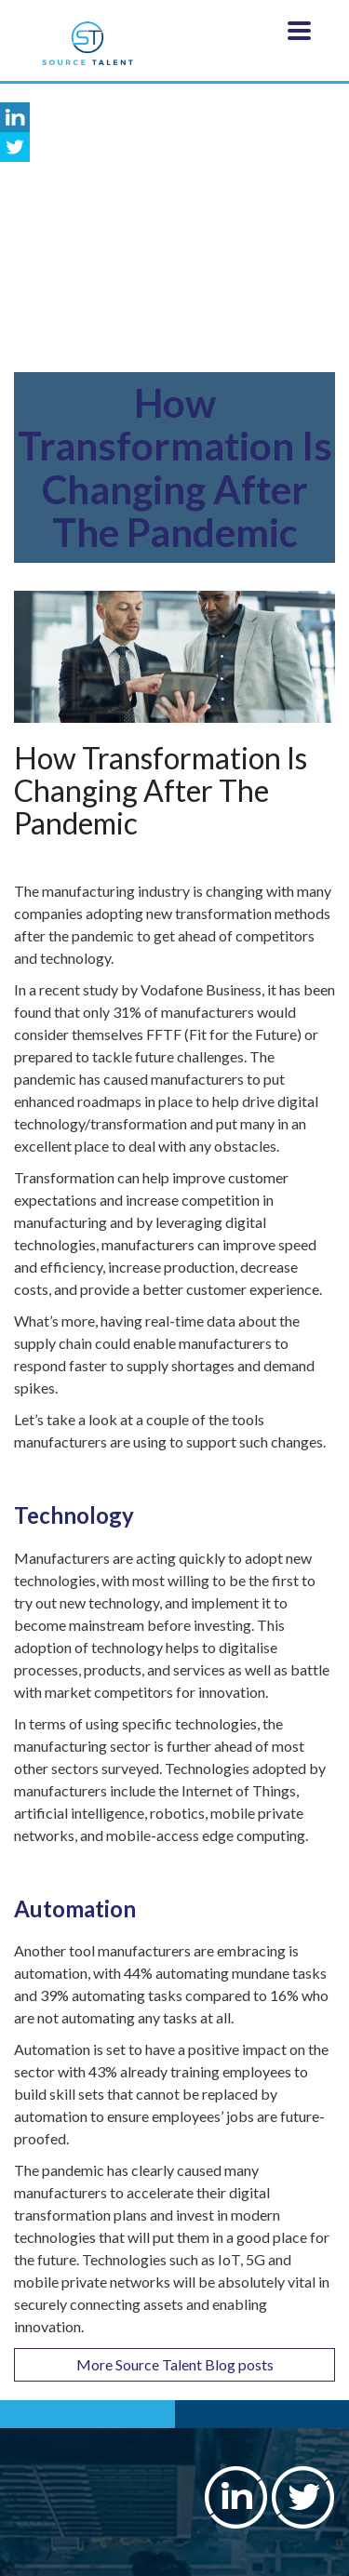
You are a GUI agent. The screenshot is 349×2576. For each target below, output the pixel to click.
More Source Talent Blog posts (175, 2364)
